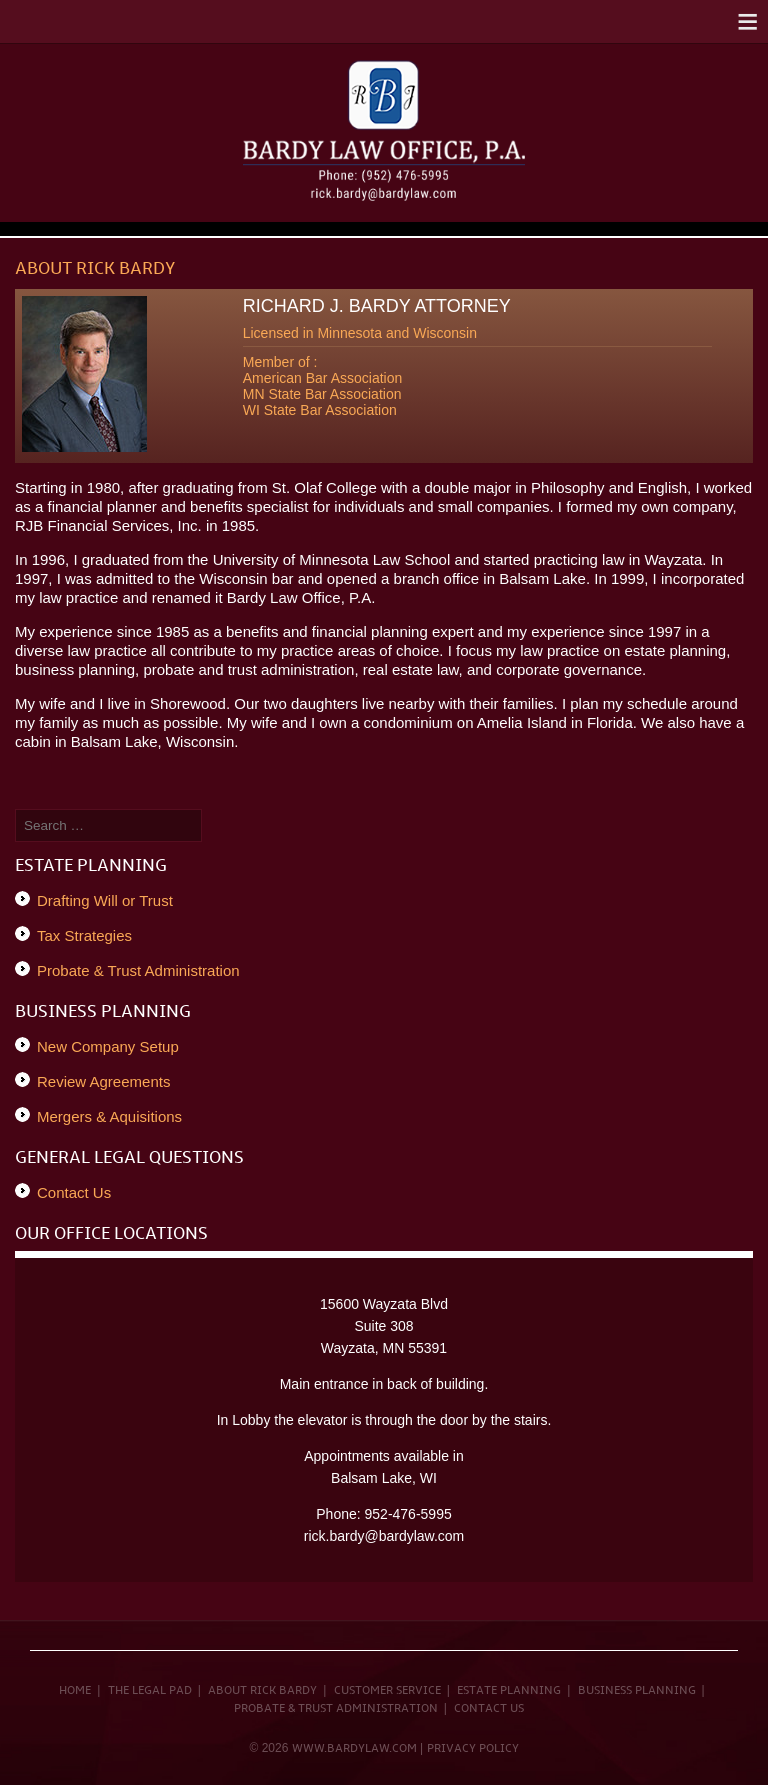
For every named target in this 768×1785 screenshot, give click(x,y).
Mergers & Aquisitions (109, 1116)
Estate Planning (509, 1691)
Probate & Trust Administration (138, 970)
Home (75, 1691)
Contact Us (74, 1192)
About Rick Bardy (262, 1691)
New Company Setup (108, 1046)
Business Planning (637, 1691)
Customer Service (387, 1691)
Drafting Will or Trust (105, 900)
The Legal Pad (150, 1691)
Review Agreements (103, 1081)
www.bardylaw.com (354, 1749)
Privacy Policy (473, 1749)
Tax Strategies (84, 935)
